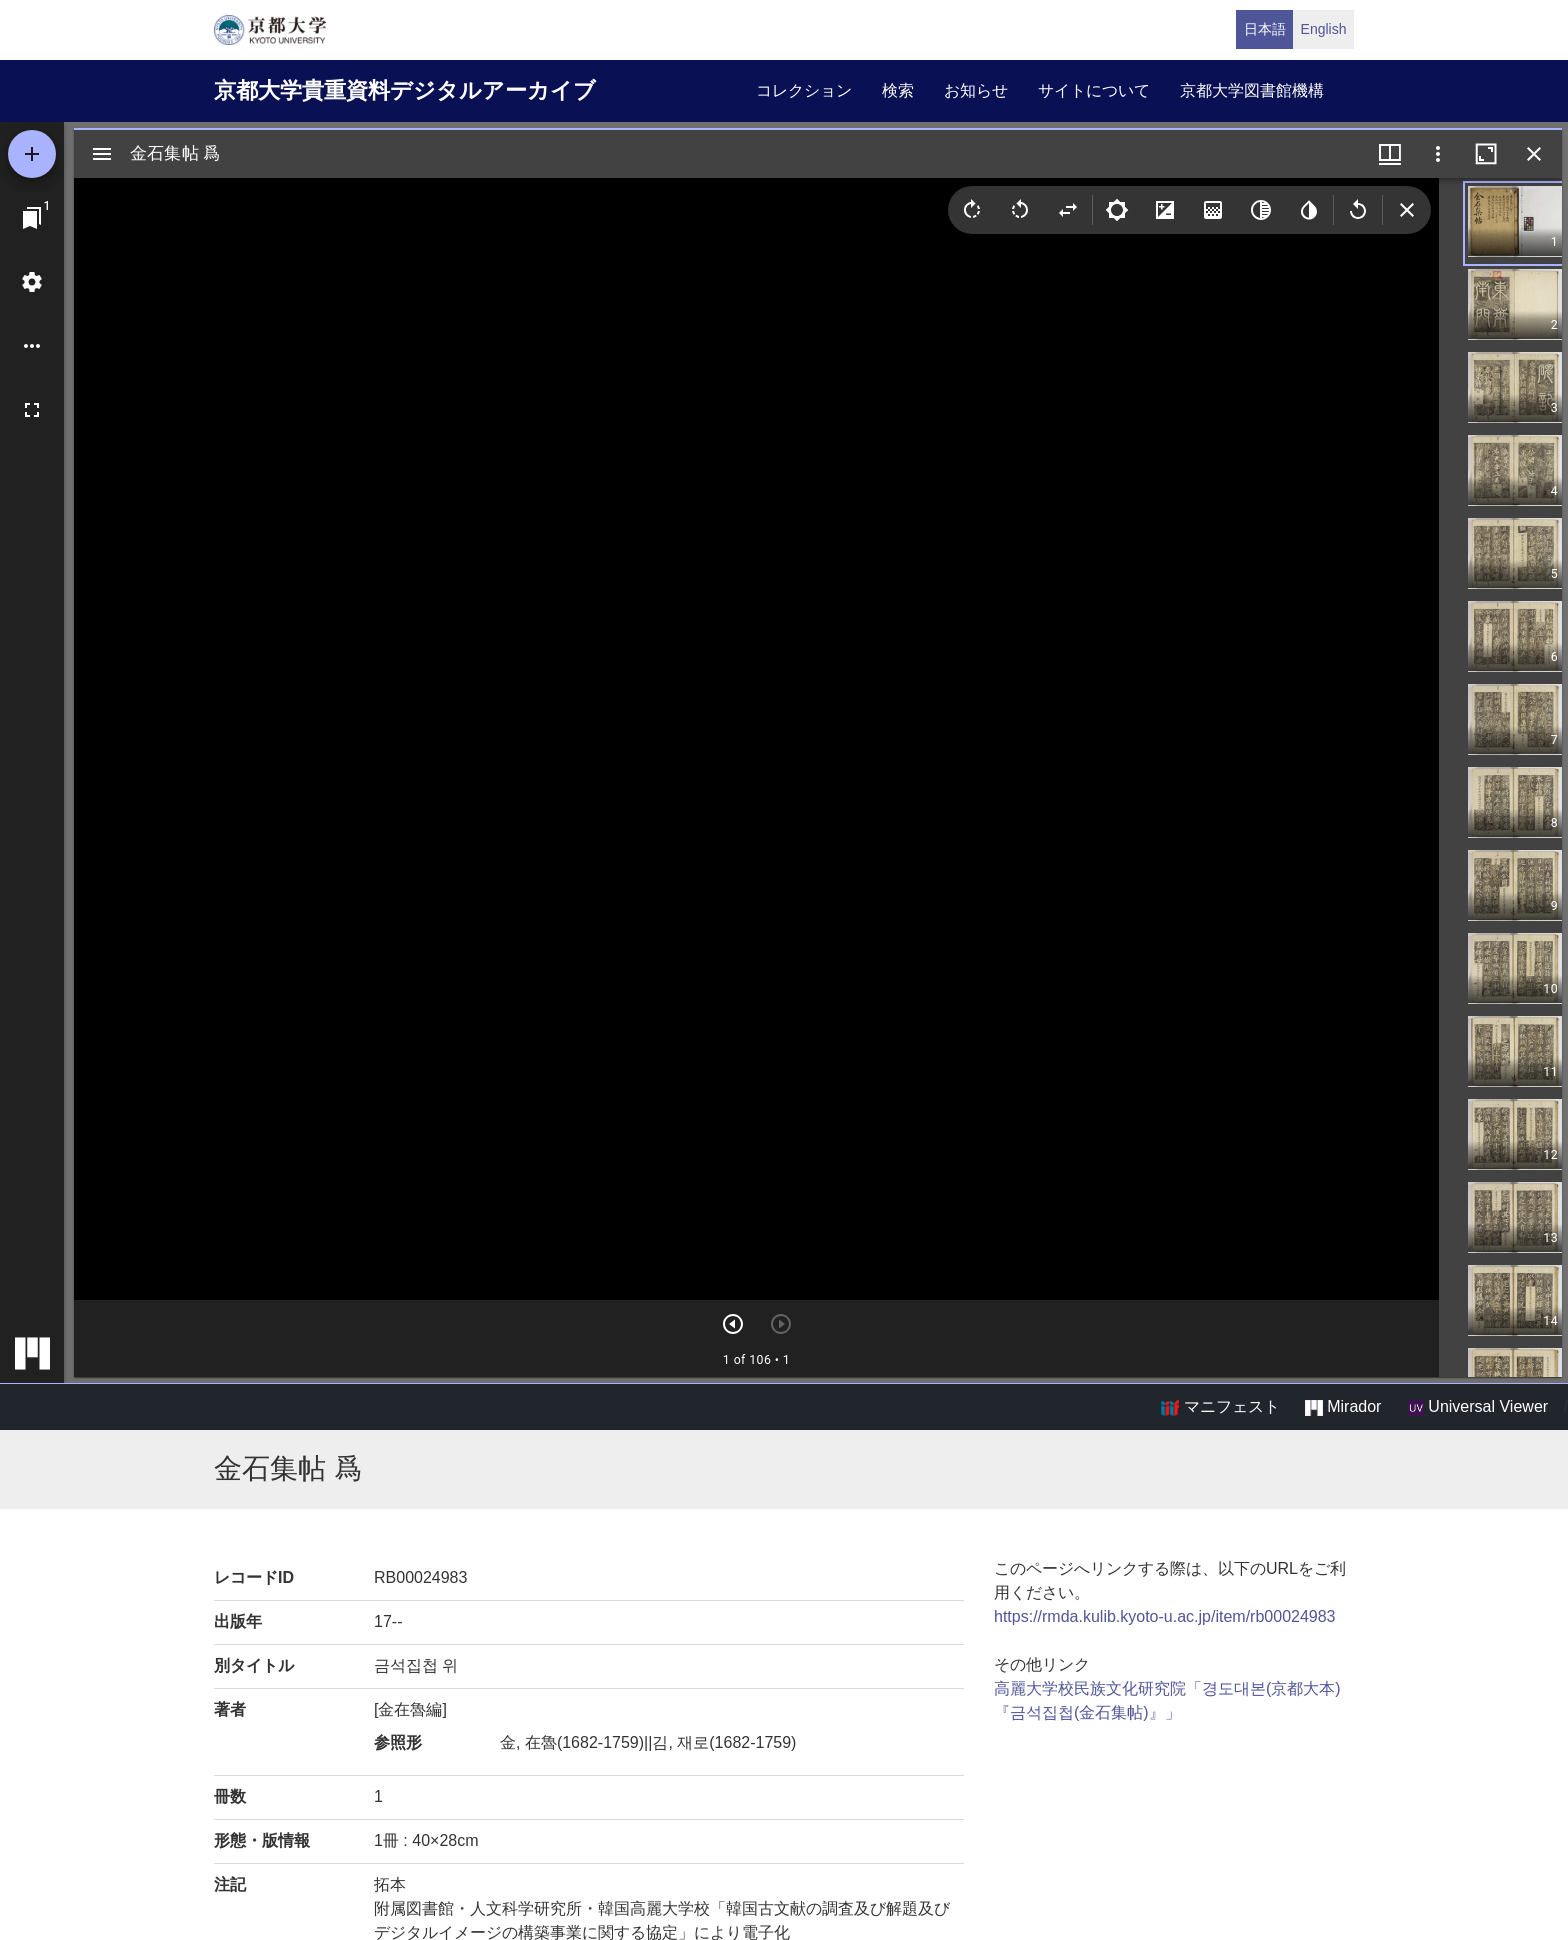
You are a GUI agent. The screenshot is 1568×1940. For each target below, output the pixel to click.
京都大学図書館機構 (1252, 90)
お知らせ (976, 90)
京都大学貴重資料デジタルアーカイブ (405, 90)
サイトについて (1094, 90)
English (1324, 29)
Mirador (1343, 1407)
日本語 (1265, 29)
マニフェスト (1220, 1407)
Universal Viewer (1478, 1407)
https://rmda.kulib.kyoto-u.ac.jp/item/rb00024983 (1165, 1616)
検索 (898, 90)
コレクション (804, 90)
